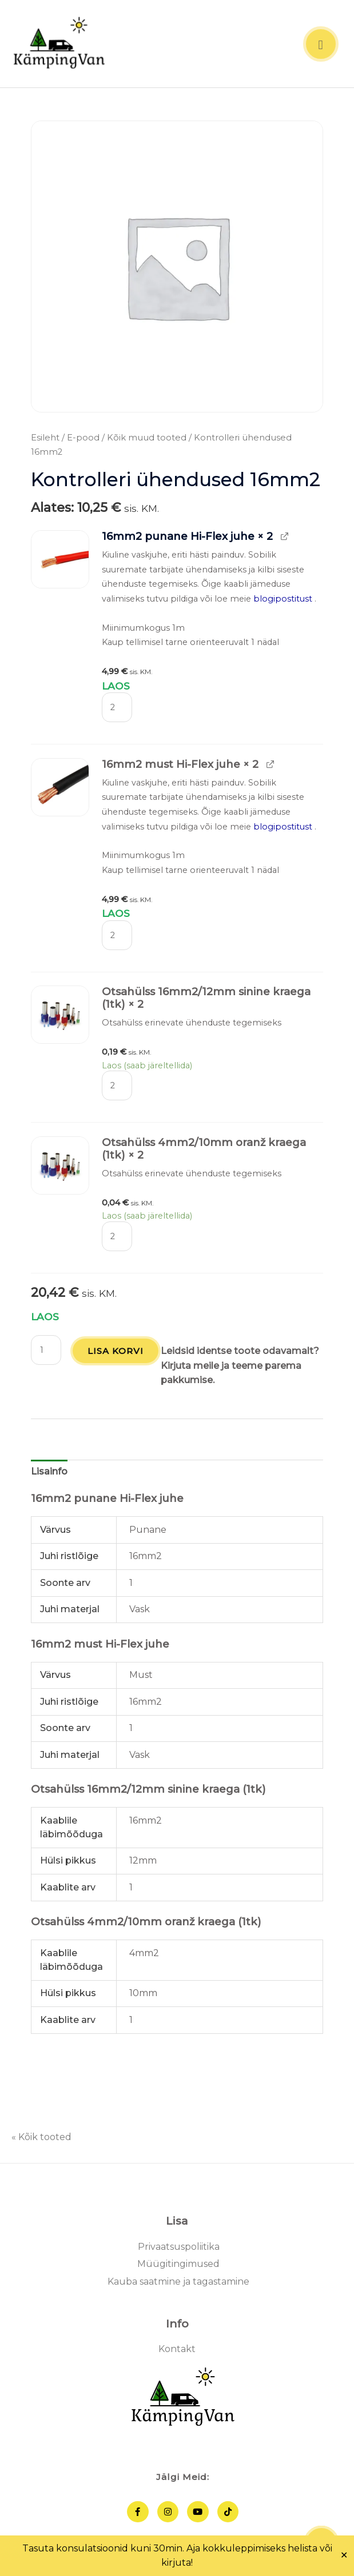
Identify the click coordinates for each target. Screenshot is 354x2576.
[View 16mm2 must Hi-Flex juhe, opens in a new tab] (270, 765)
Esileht (45, 439)
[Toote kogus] (117, 708)
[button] (60, 560)
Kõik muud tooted (146, 439)
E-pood (83, 439)
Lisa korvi (115, 1352)
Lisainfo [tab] (49, 1472)
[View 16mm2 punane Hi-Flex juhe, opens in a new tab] (284, 538)
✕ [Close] (344, 2555)
